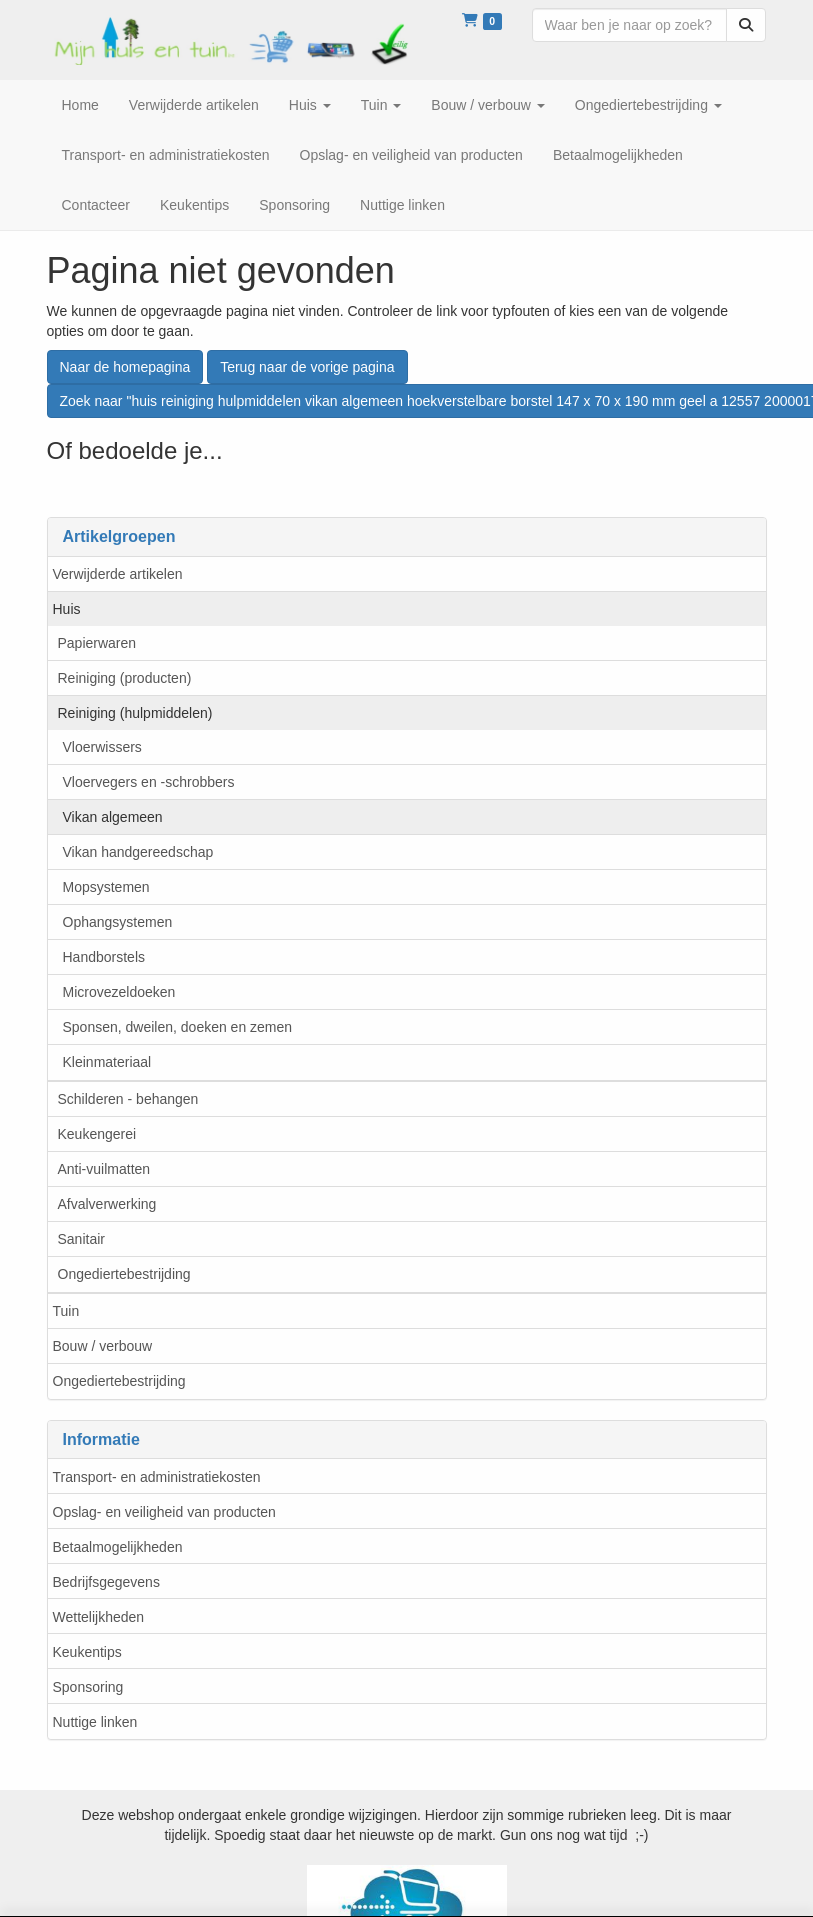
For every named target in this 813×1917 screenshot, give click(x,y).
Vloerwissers (102, 747)
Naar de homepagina (125, 367)
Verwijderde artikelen (118, 574)
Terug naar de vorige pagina (307, 367)
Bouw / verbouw (103, 1346)
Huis (67, 609)
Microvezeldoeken (119, 992)
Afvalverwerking (107, 1204)
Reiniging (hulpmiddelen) (135, 713)
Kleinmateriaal (107, 1062)
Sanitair (81, 1239)
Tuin (66, 1311)
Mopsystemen (106, 887)
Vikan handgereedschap (138, 852)
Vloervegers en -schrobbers (149, 782)
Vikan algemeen (113, 817)
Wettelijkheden (99, 1617)
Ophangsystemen (118, 922)
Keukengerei (97, 1134)
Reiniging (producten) (125, 678)
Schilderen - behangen (128, 1099)
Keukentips (87, 1652)
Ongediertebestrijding (124, 1274)
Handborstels (104, 957)
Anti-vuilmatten (104, 1169)
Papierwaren (97, 643)
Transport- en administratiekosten (157, 1477)
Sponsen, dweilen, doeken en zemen (178, 1027)
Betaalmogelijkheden (118, 1547)
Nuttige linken (95, 1722)
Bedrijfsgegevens (106, 1582)
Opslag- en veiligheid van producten (164, 1512)
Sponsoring (88, 1687)
